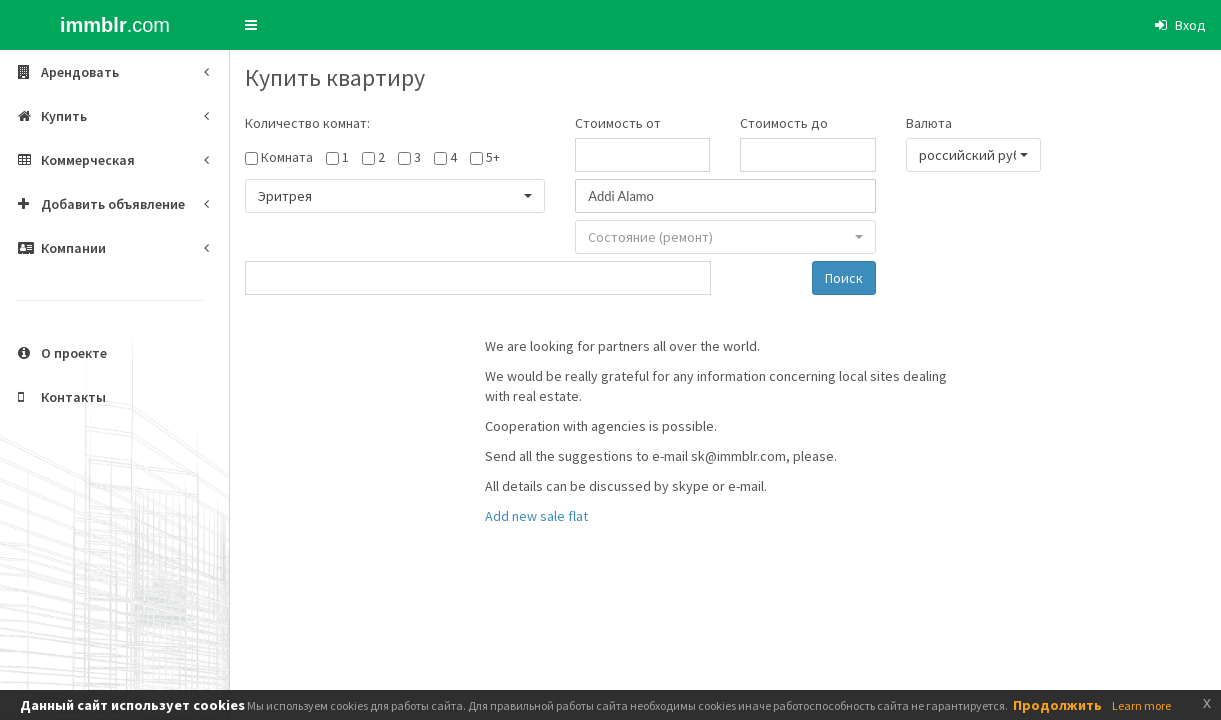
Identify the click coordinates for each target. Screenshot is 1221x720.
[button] (251, 25)
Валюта (929, 123)
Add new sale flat (536, 516)
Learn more (1141, 705)
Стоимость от (618, 123)
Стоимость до (784, 123)
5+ (493, 157)
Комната (287, 157)
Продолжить (1057, 705)
